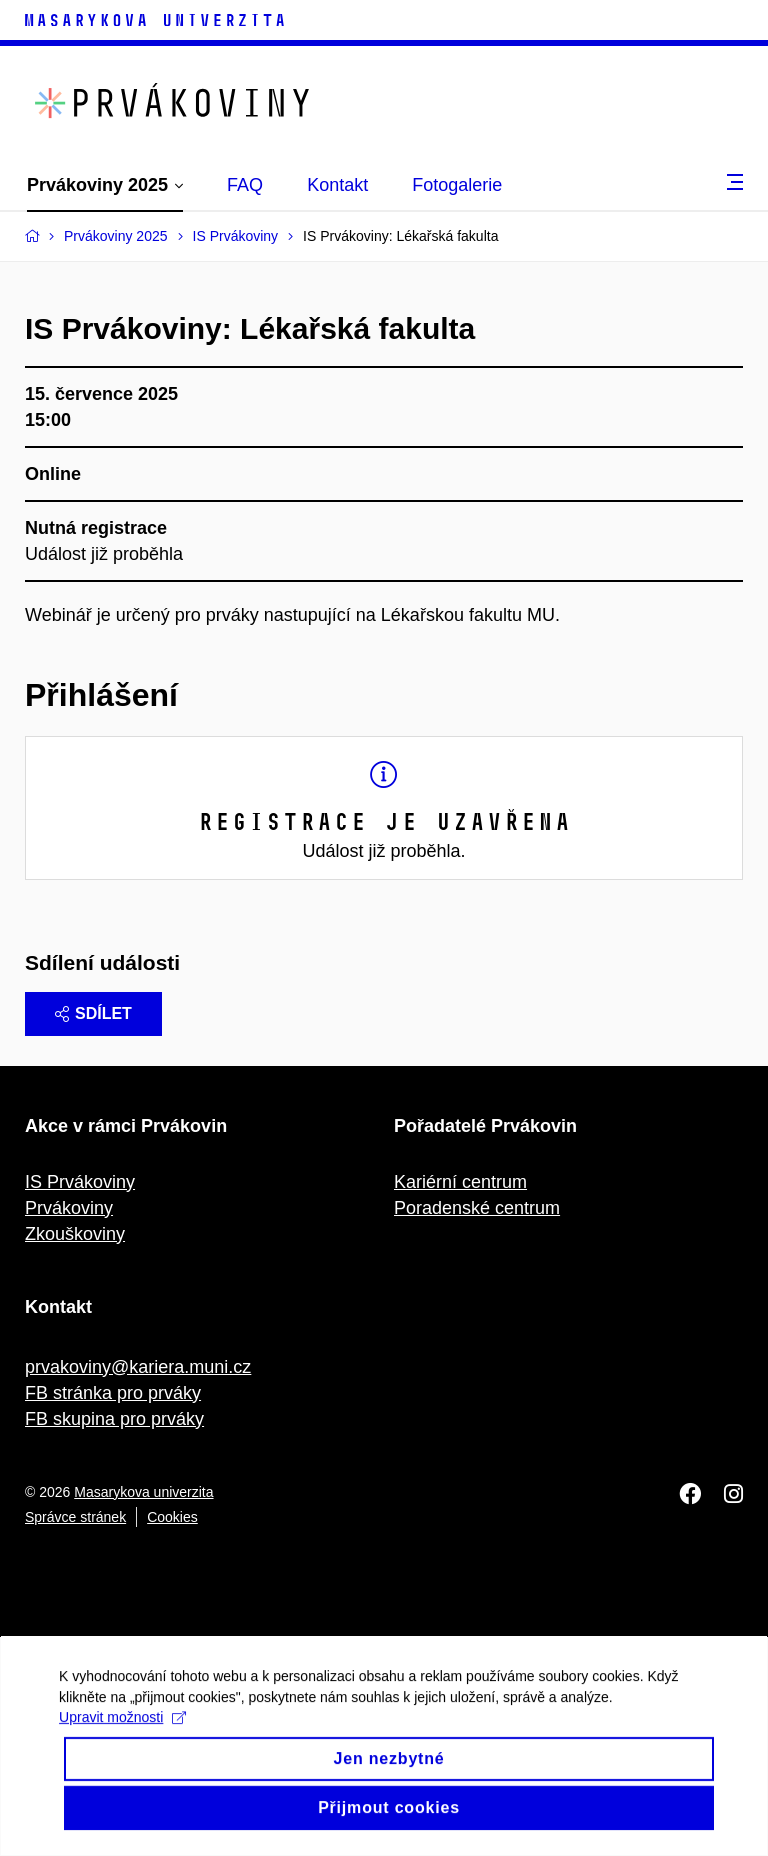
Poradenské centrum (477, 1208)
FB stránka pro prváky (113, 1393)
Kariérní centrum (460, 1182)
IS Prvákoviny (80, 1182)
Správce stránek (75, 1517)
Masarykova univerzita (143, 1492)
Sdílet (93, 1013)
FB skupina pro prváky (114, 1419)
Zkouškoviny (75, 1234)
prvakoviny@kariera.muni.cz (138, 1367)
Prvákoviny (69, 1208)
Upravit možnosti (123, 1738)
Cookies (172, 1517)
